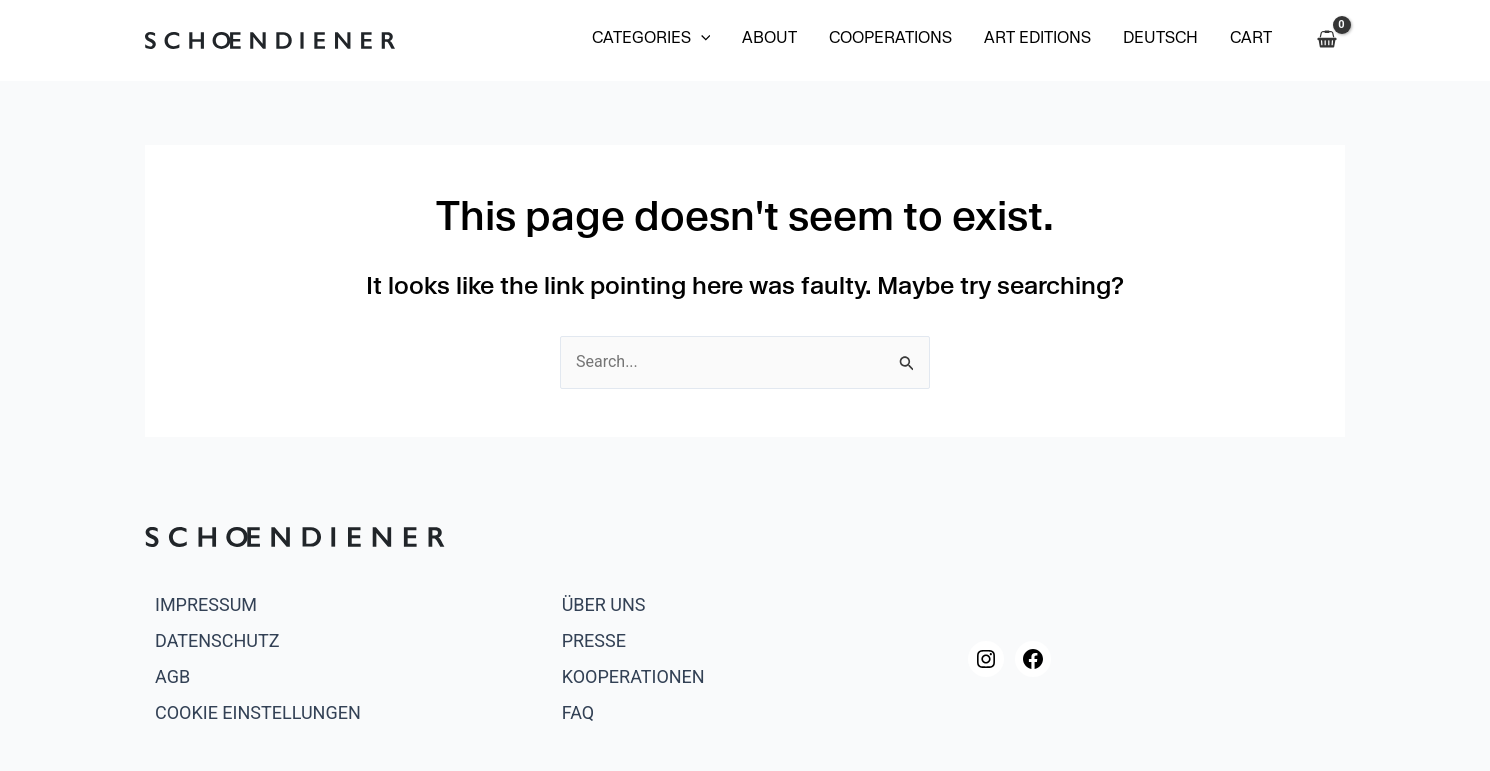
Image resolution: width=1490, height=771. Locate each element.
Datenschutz (217, 640)
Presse (594, 640)
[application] (701, 40)
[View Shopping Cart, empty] (1326, 40)
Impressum (206, 604)
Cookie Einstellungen (258, 712)
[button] (651, 40)
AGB (172, 676)
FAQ (578, 712)
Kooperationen (633, 676)
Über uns (604, 604)
